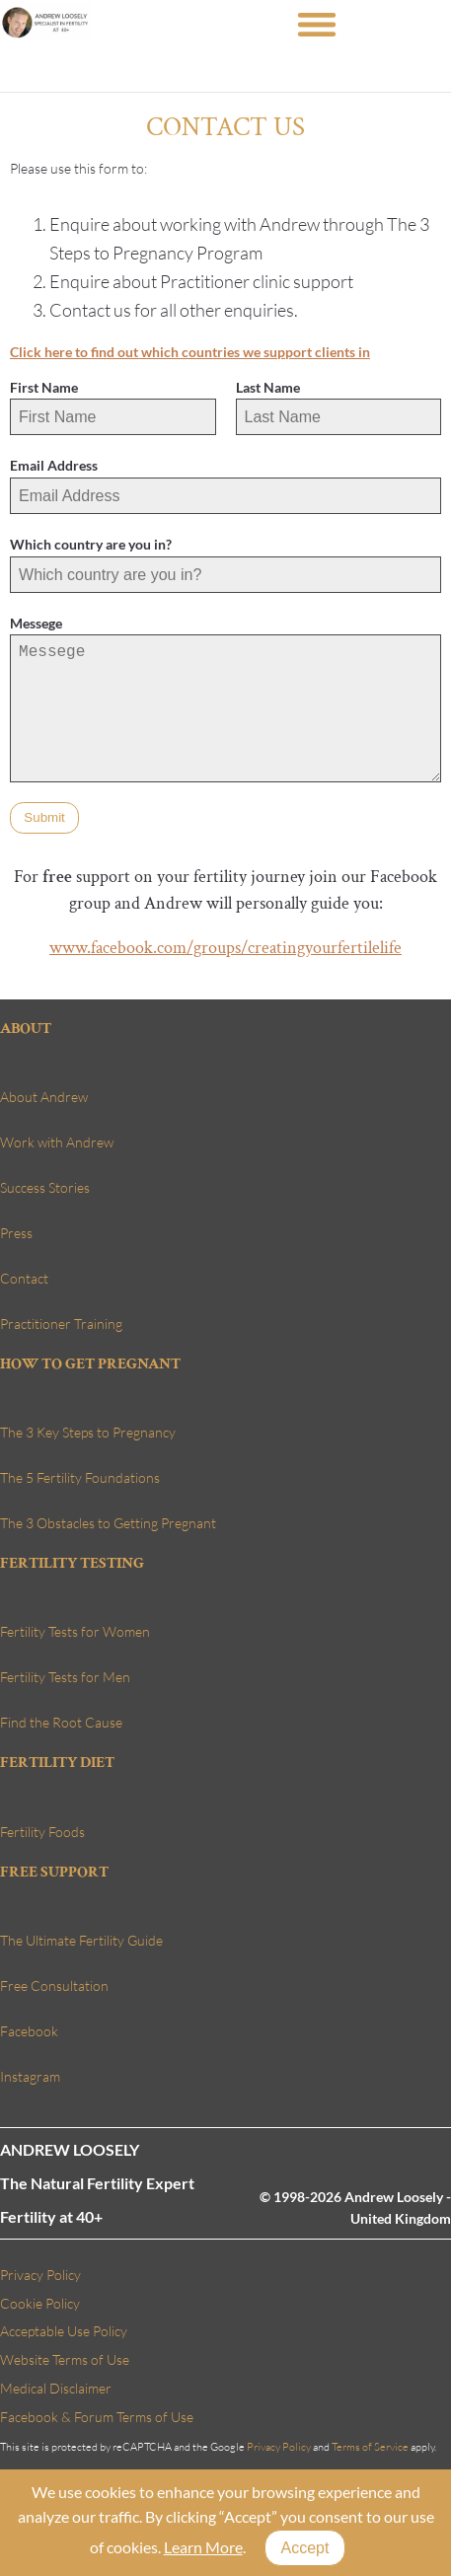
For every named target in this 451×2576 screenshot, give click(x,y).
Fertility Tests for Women (75, 1631)
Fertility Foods (42, 1831)
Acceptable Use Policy (63, 2330)
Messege (36, 623)
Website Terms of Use (64, 2359)
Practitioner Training (61, 1323)
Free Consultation (54, 1985)
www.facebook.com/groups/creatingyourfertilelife (225, 947)
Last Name (268, 387)
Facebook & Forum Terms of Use (96, 2416)
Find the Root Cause (61, 1722)
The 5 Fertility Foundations (80, 1477)
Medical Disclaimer (56, 2388)
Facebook (29, 2031)
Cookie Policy (40, 2303)
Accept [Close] (304, 2547)
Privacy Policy (40, 2274)
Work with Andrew (56, 1142)
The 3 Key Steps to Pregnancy (88, 1432)
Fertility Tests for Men (65, 1676)
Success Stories (45, 1187)
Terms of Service (370, 2447)
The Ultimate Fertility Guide (81, 1940)
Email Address (54, 465)
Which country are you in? (91, 544)
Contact (24, 1278)
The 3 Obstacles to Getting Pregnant (108, 1522)
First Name (44, 387)
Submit (44, 817)
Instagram (30, 2076)
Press (16, 1232)
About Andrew (44, 1096)
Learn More (202, 2547)
